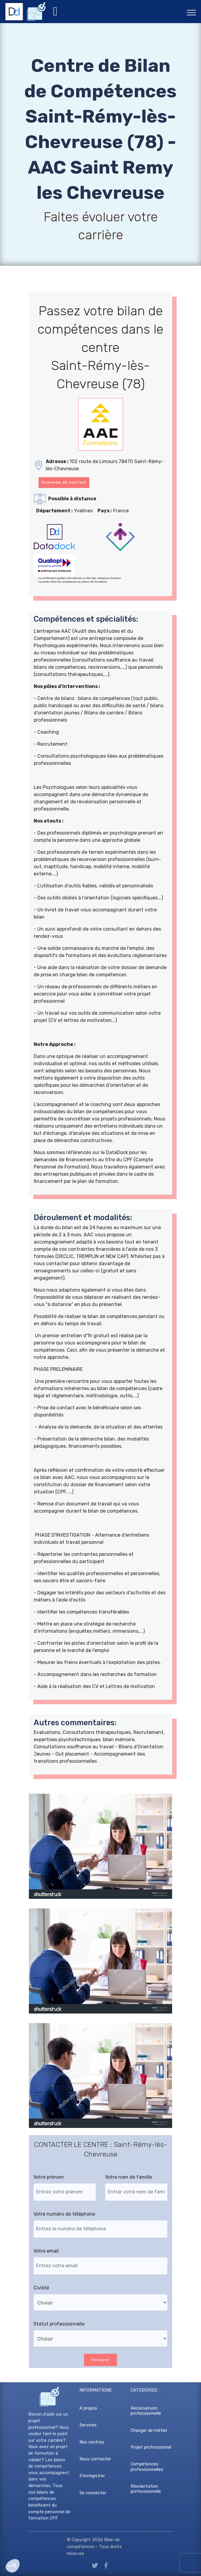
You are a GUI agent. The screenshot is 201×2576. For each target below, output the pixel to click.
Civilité (41, 2288)
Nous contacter (95, 2459)
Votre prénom (48, 2177)
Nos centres (91, 2442)
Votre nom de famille (128, 2177)
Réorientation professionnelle (146, 2489)
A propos (88, 2408)
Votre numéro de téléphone (64, 2214)
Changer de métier (149, 2430)
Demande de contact (64, 482)
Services (88, 2425)
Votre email (46, 2251)
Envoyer (100, 2360)
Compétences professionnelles (147, 2467)
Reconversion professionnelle (146, 2411)
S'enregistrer (92, 2475)
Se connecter (92, 2493)
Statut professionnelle (59, 2324)
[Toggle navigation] (191, 12)
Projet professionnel (151, 2447)
